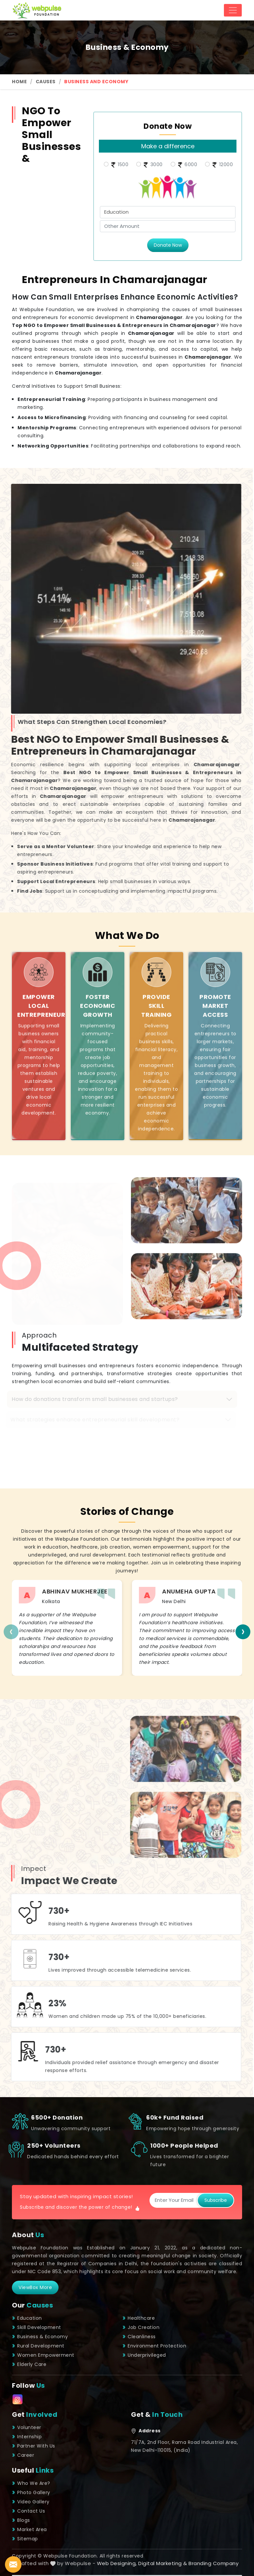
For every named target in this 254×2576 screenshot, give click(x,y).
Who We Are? (31, 2483)
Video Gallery (31, 2501)
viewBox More (35, 2287)
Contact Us (28, 2511)
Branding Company (213, 2563)
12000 (222, 164)
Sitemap (25, 2538)
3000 (152, 164)
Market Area (29, 2529)
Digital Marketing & (162, 2563)
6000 (187, 164)
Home (19, 81)
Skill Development (36, 2327)
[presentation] (11, 1631)
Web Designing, (117, 2563)
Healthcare (138, 2318)
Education (27, 2318)
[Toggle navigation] (233, 10)
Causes (46, 81)
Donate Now (168, 245)
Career (23, 2455)
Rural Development (38, 2346)
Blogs (21, 2520)
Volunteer (26, 2427)
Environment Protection (154, 2346)
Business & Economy (40, 2336)
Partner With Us (33, 2446)
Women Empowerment (43, 2355)
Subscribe (215, 2200)
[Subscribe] (174, 2200)
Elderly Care (29, 2364)
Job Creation (140, 2327)
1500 (119, 164)
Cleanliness (139, 2336)
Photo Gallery (31, 2492)
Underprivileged (144, 2355)
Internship (27, 2436)
